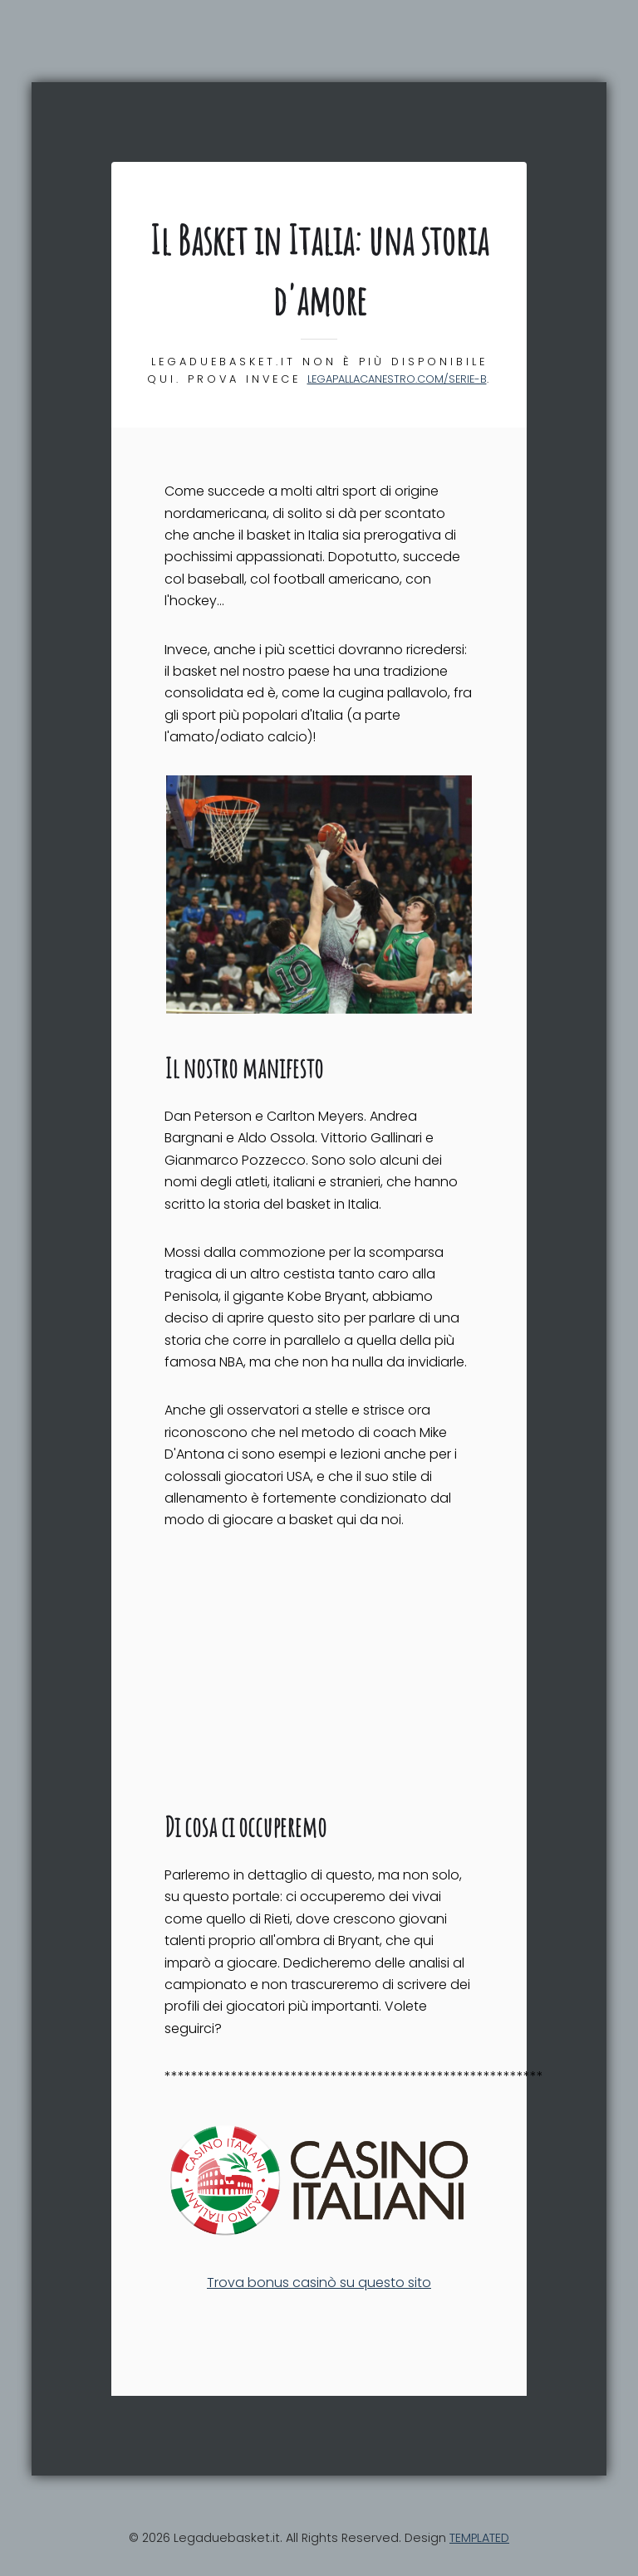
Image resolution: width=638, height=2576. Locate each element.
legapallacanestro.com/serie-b (397, 379)
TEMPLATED (479, 2538)
